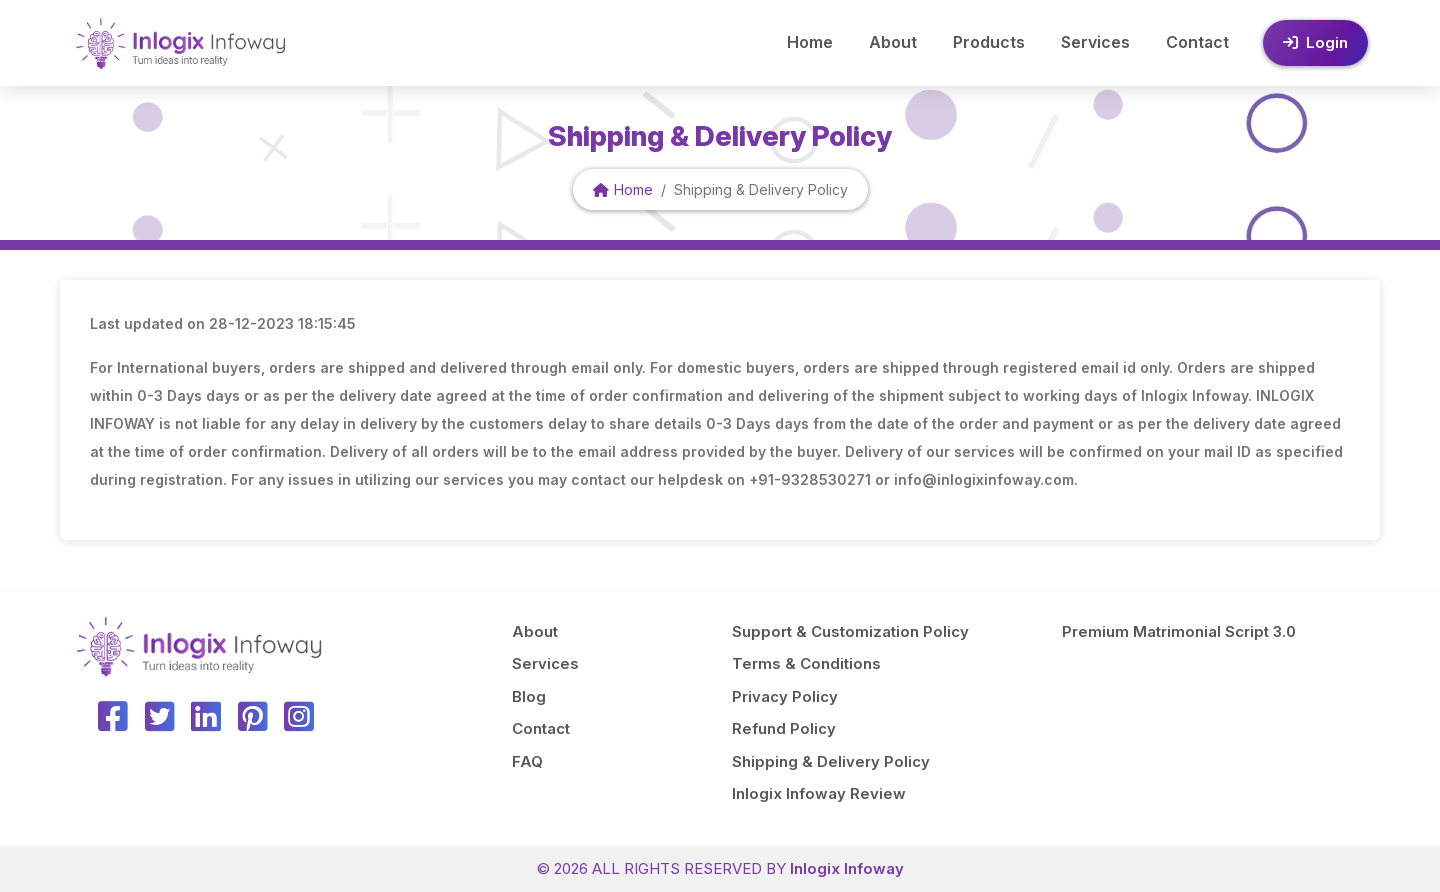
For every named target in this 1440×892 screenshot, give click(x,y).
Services (1095, 42)
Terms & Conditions (806, 663)
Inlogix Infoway (847, 868)
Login (1315, 42)
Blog (529, 696)
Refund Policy (784, 728)
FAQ (527, 761)
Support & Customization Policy (850, 631)
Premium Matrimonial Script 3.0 (1179, 631)
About (893, 42)
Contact (1197, 42)
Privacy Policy (785, 696)
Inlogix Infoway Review (819, 793)
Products (989, 42)
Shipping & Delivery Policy (831, 761)
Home (810, 42)
